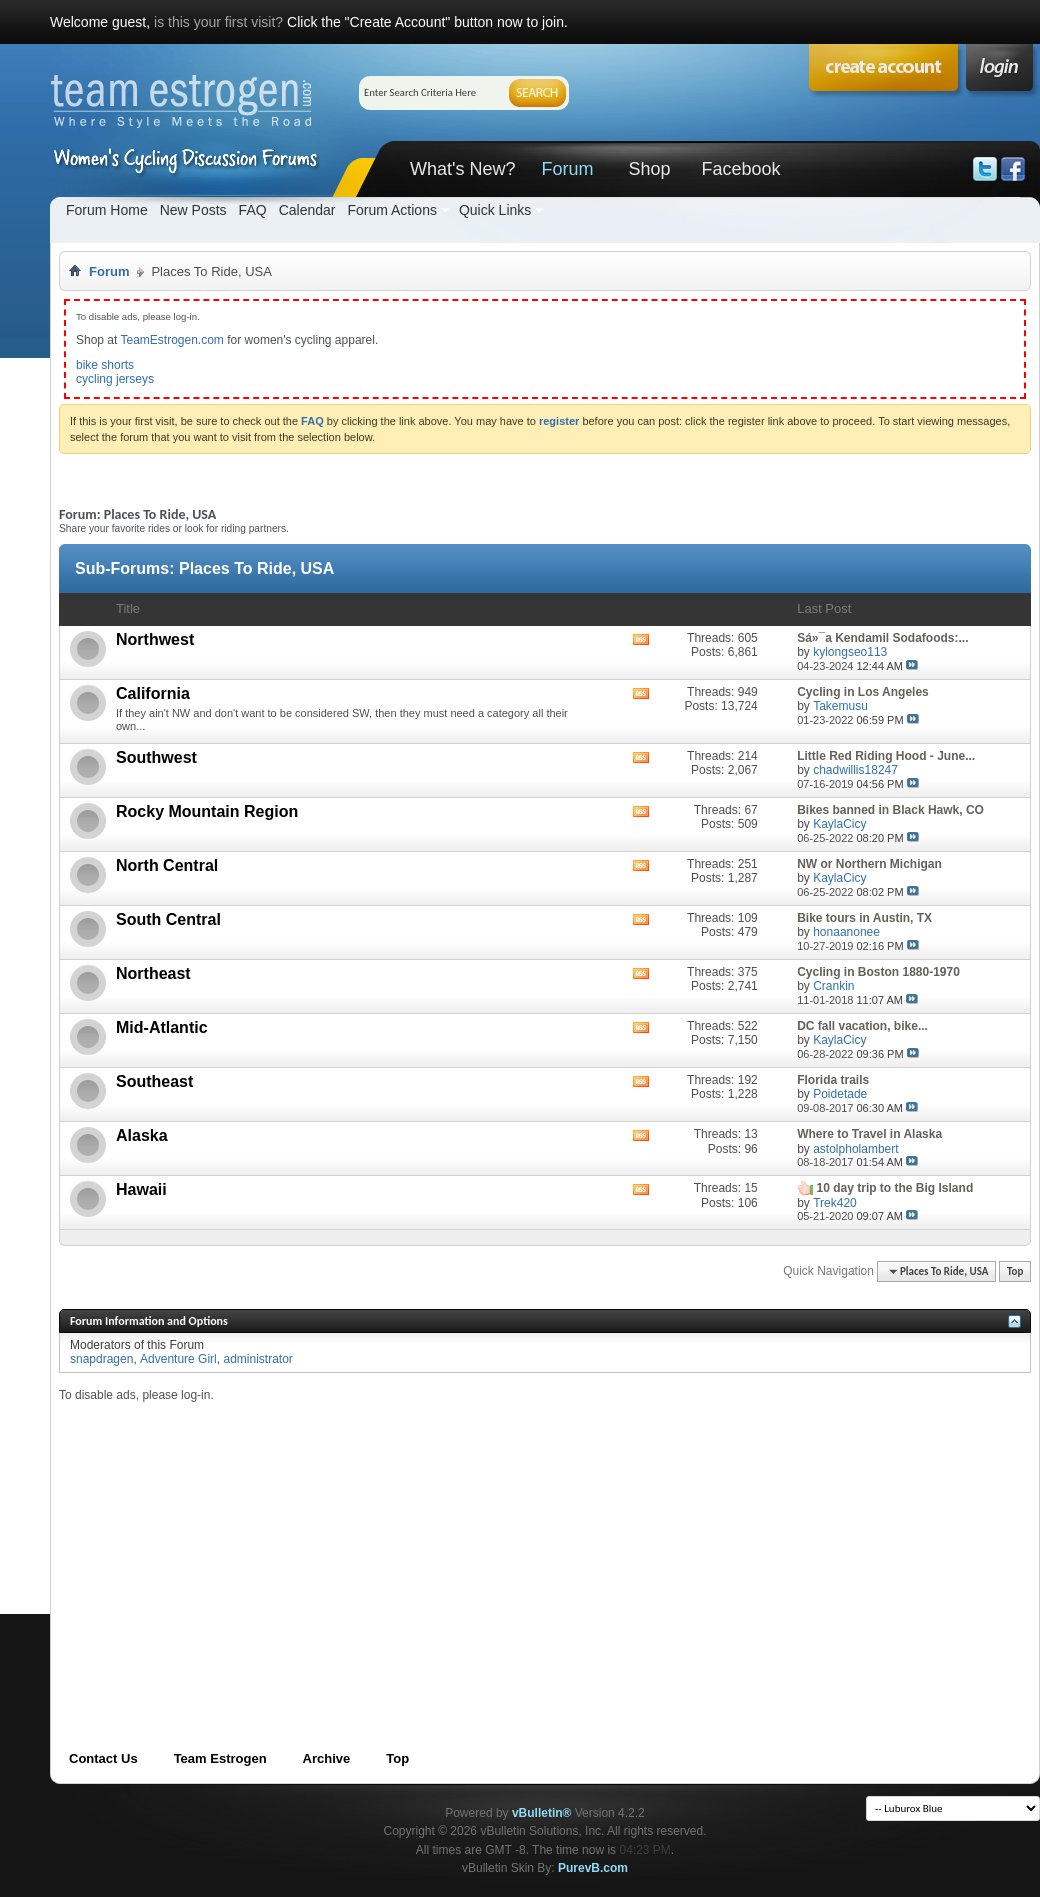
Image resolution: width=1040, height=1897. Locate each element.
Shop (649, 169)
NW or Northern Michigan (869, 864)
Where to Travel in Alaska (869, 1134)
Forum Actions (391, 210)
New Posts (193, 210)
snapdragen (101, 1359)
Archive (327, 1758)
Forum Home (107, 210)
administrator (257, 1359)
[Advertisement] (413, 1543)
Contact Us (103, 1758)
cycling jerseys (115, 379)
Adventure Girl (178, 1359)
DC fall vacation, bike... (862, 1026)
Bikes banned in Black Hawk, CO (890, 810)
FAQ (253, 210)
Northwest (155, 639)
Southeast (154, 1081)
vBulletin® (542, 1813)
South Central (168, 919)
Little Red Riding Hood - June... (886, 756)
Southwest (156, 757)
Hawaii (141, 1189)
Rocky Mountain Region (207, 811)
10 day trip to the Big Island (895, 1188)
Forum (567, 169)
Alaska (142, 1135)
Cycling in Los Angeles (863, 692)
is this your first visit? (218, 22)
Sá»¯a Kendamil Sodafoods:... (882, 638)
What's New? (462, 169)
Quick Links (495, 210)
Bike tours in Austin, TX (864, 918)
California (153, 693)
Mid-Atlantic (162, 1027)
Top (1015, 1271)
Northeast (153, 973)
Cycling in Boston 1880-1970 (878, 972)
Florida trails (833, 1080)
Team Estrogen (220, 1758)
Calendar (307, 210)
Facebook (740, 169)
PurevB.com (593, 1868)
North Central (167, 865)
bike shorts (105, 365)
